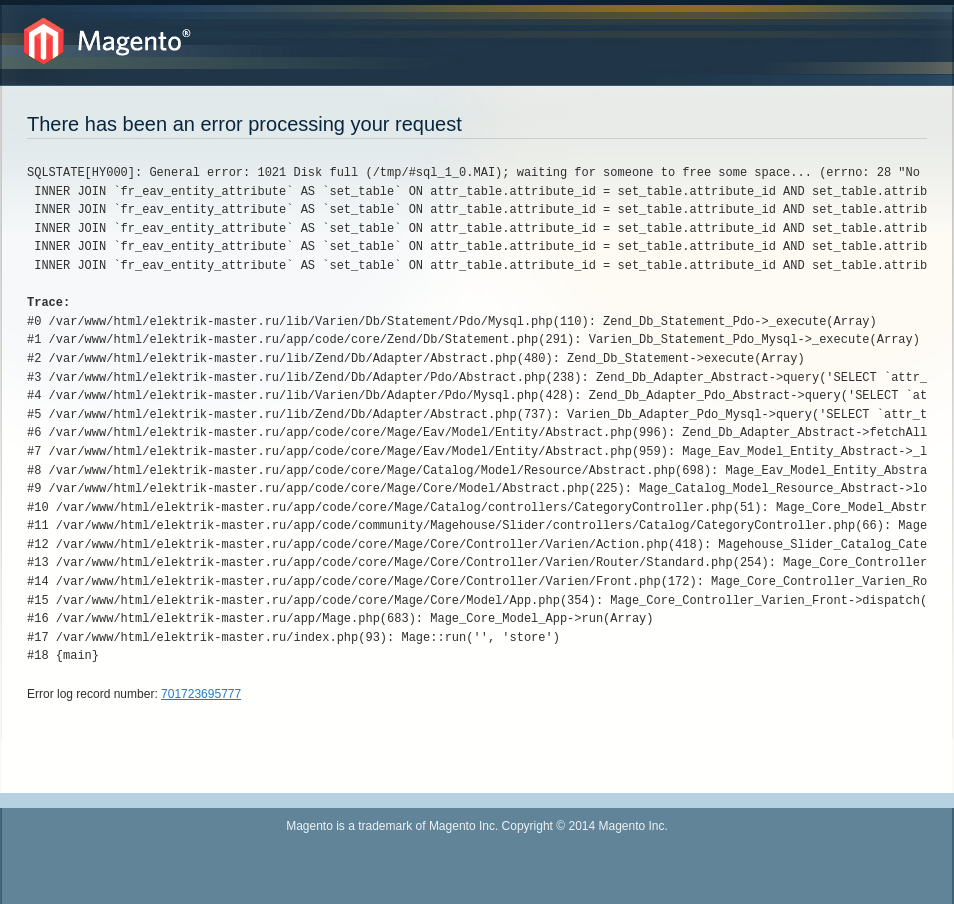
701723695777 (201, 694)
